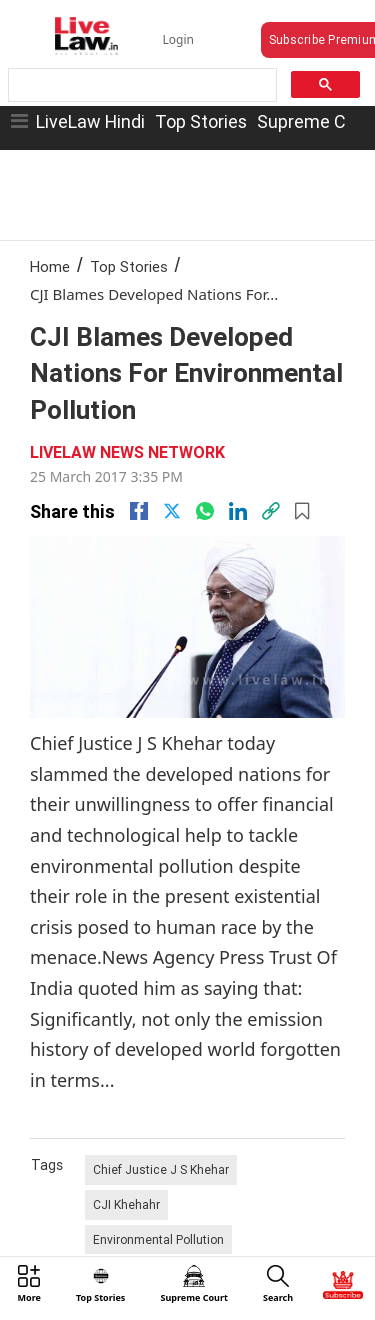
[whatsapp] (205, 511)
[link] (271, 511)
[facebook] (139, 511)
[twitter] (172, 511)
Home (50, 266)
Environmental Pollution (158, 1239)
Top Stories (201, 121)
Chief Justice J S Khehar (161, 1169)
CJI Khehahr (126, 1204)
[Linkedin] (238, 511)
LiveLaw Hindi (90, 121)
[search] (141, 85)
